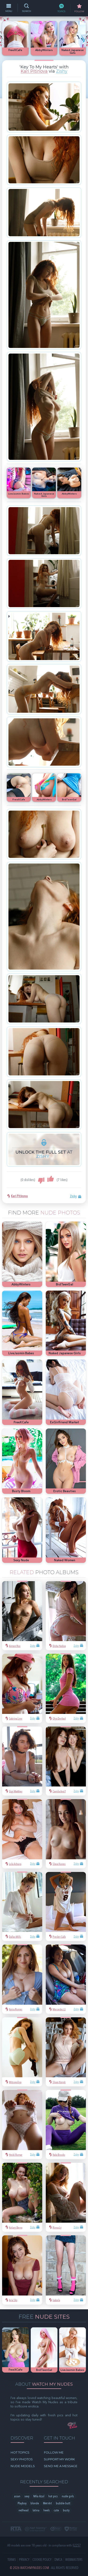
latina (36, 2509)
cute (56, 2509)
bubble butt (63, 2502)
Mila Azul (38, 2495)
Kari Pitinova (34, 71)
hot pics (53, 2495)
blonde (35, 2502)
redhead (24, 2509)
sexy (26, 2495)
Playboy (22, 2502)
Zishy (61, 71)
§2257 (77, 2544)
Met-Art (47, 2502)
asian (17, 2495)
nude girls (68, 2495)
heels (46, 2509)
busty (66, 2509)
